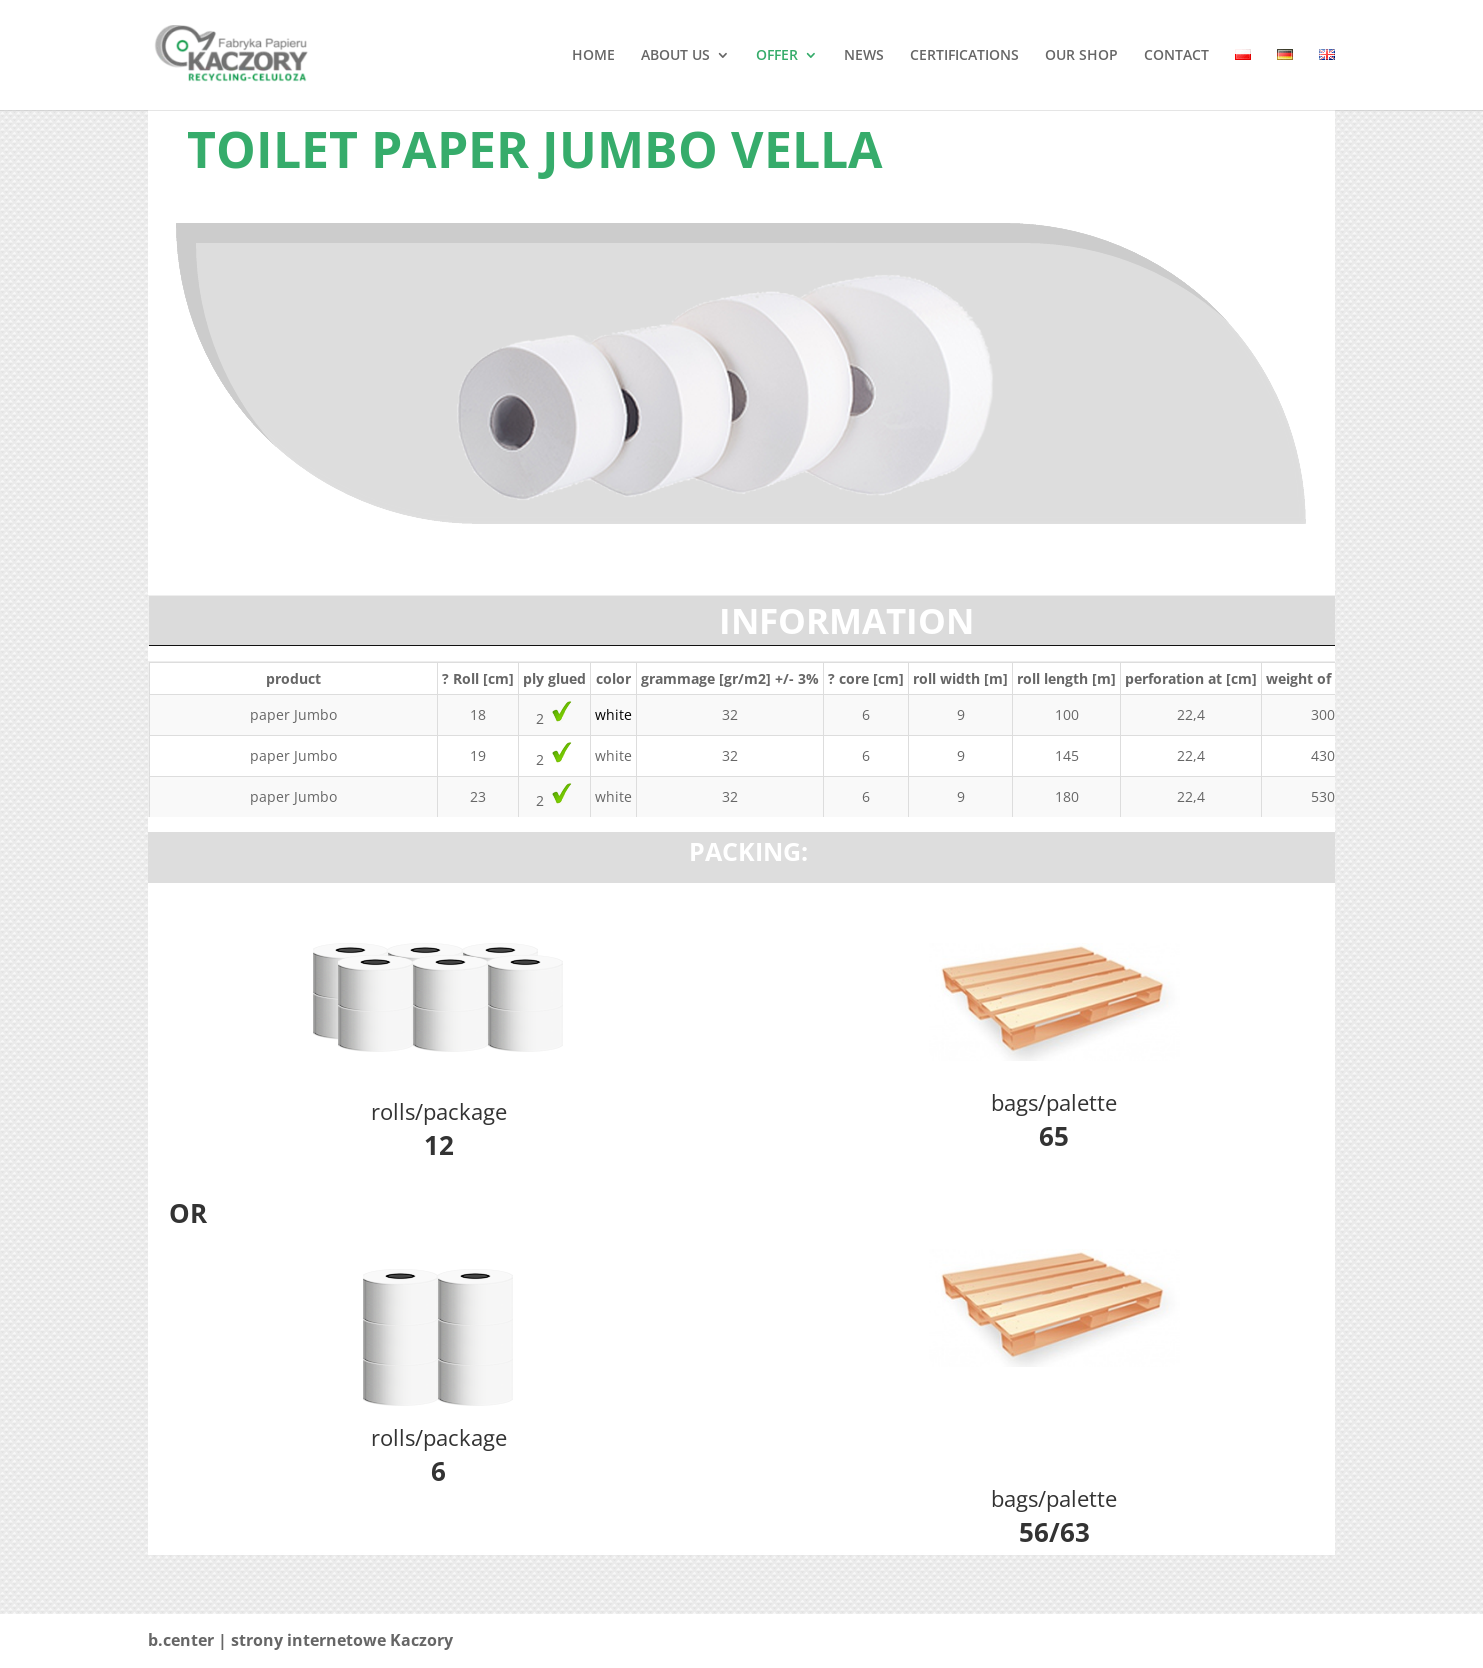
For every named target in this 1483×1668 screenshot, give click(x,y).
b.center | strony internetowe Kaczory (300, 1640)
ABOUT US (675, 56)
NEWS (864, 56)
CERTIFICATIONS (964, 56)
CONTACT (1176, 56)
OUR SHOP (1081, 56)
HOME (593, 56)
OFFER (777, 56)
